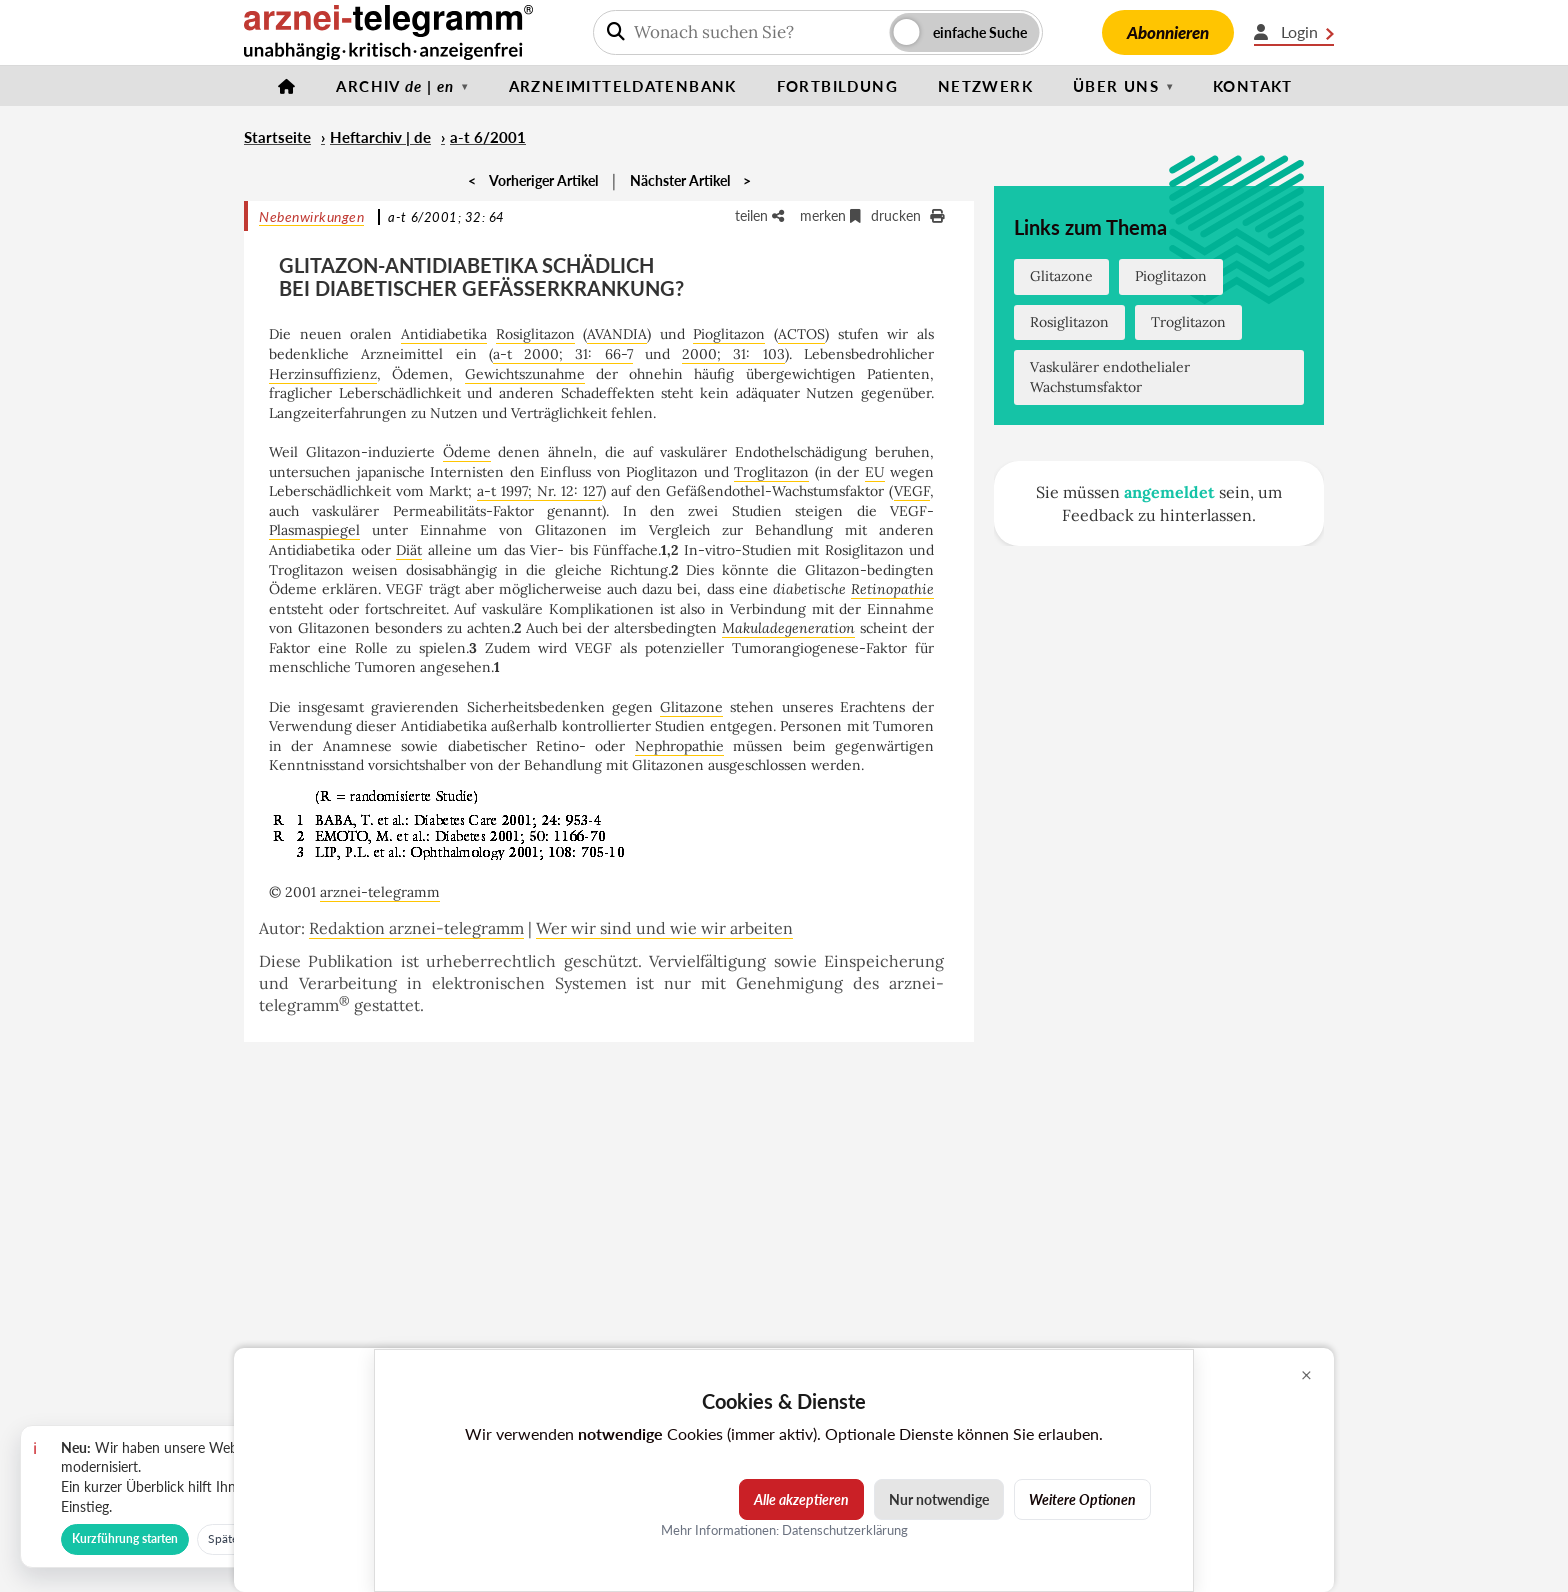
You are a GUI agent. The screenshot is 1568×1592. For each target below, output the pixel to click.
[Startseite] (287, 86)
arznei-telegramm (380, 892)
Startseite (277, 137)
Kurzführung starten (125, 1538)
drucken (907, 215)
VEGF (912, 491)
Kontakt (1253, 86)
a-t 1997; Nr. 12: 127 (539, 491)
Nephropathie (679, 746)
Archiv (395, 86)
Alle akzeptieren (801, 1499)
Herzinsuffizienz (323, 374)
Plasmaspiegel (314, 530)
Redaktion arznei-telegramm (416, 928)
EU (875, 472)
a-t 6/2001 (488, 137)
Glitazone (691, 707)
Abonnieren (1168, 32)
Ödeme (467, 452)
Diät (409, 550)
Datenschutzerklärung (845, 1530)
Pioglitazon (729, 334)
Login (1294, 32)
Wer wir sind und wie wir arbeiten (664, 928)
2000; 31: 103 (733, 354)
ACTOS (801, 334)
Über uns (1116, 86)
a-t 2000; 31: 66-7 (563, 354)
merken (830, 215)
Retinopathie (892, 589)
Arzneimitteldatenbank (623, 86)
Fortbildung (837, 86)
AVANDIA (617, 334)
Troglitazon (771, 472)
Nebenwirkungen (311, 216)
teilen (759, 215)
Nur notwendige (939, 1499)
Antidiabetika (444, 334)
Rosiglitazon (535, 334)
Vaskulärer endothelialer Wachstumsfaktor (1110, 377)
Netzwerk (985, 86)
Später (225, 1538)
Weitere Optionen (1082, 1499)
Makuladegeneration (788, 628)
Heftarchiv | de (380, 137)
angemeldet (1169, 492)
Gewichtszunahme (525, 374)
